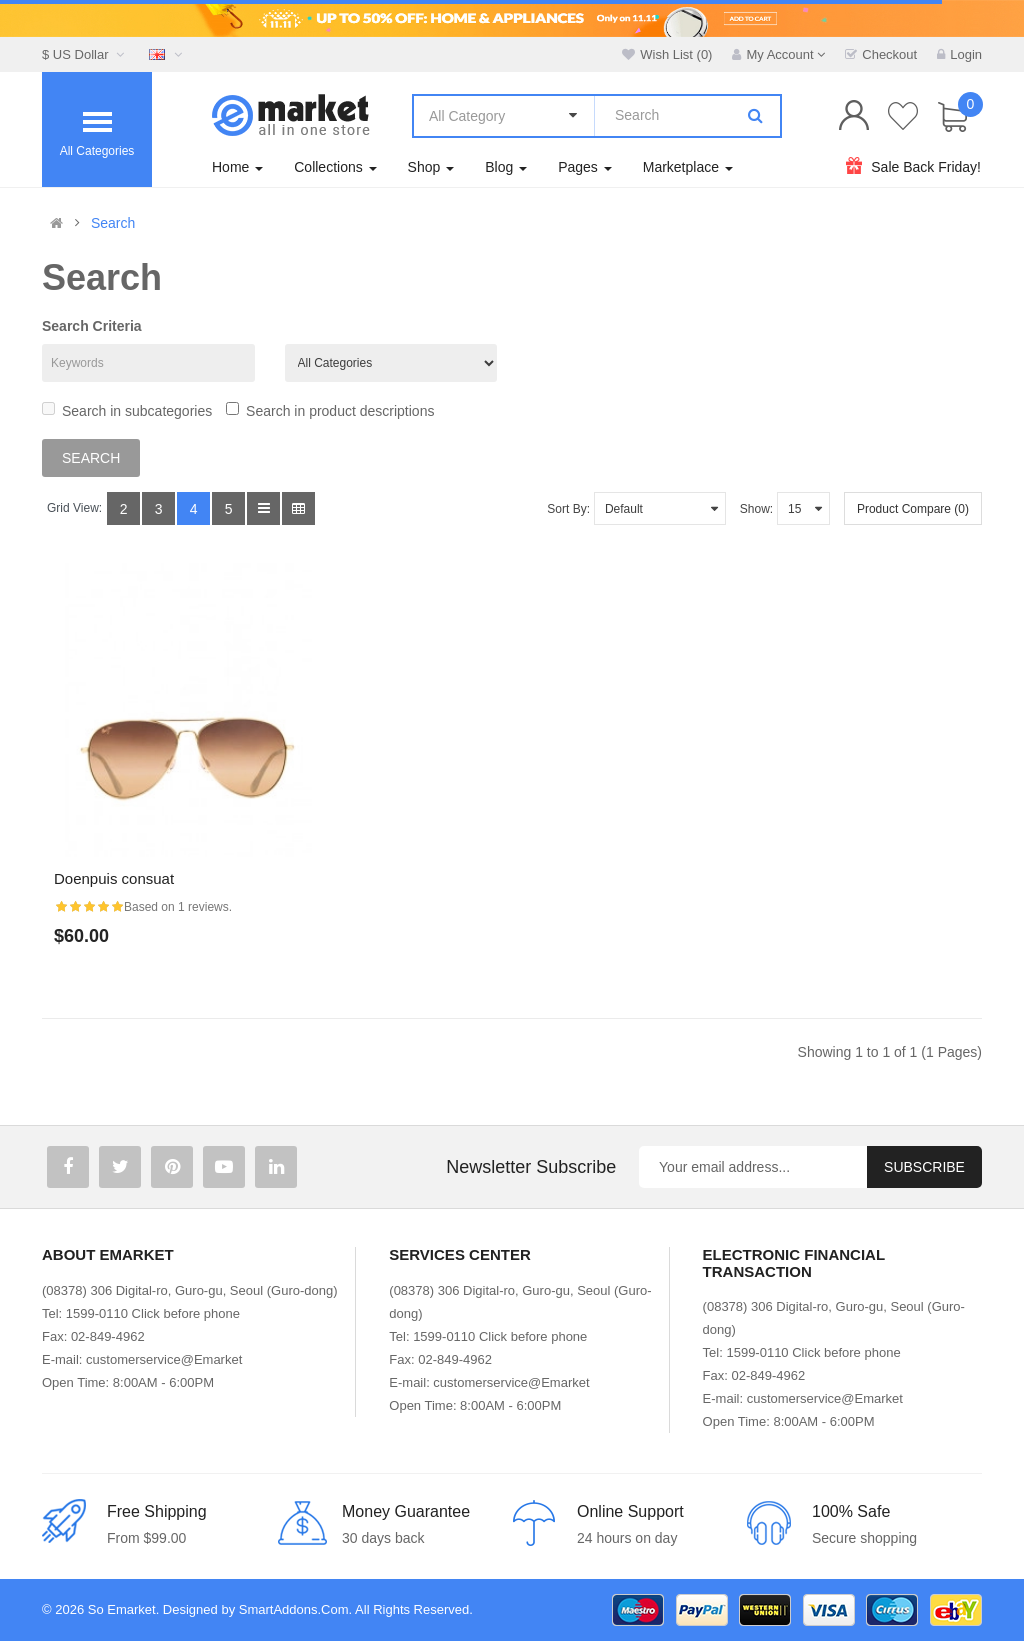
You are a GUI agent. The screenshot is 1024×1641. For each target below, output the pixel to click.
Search (113, 223)
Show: (756, 509)
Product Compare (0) (913, 509)
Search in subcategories (127, 410)
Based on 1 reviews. (178, 907)
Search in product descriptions (330, 410)
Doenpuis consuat (114, 878)
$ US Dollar (85, 54)
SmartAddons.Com (294, 1609)
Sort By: (568, 509)
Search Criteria (92, 326)
